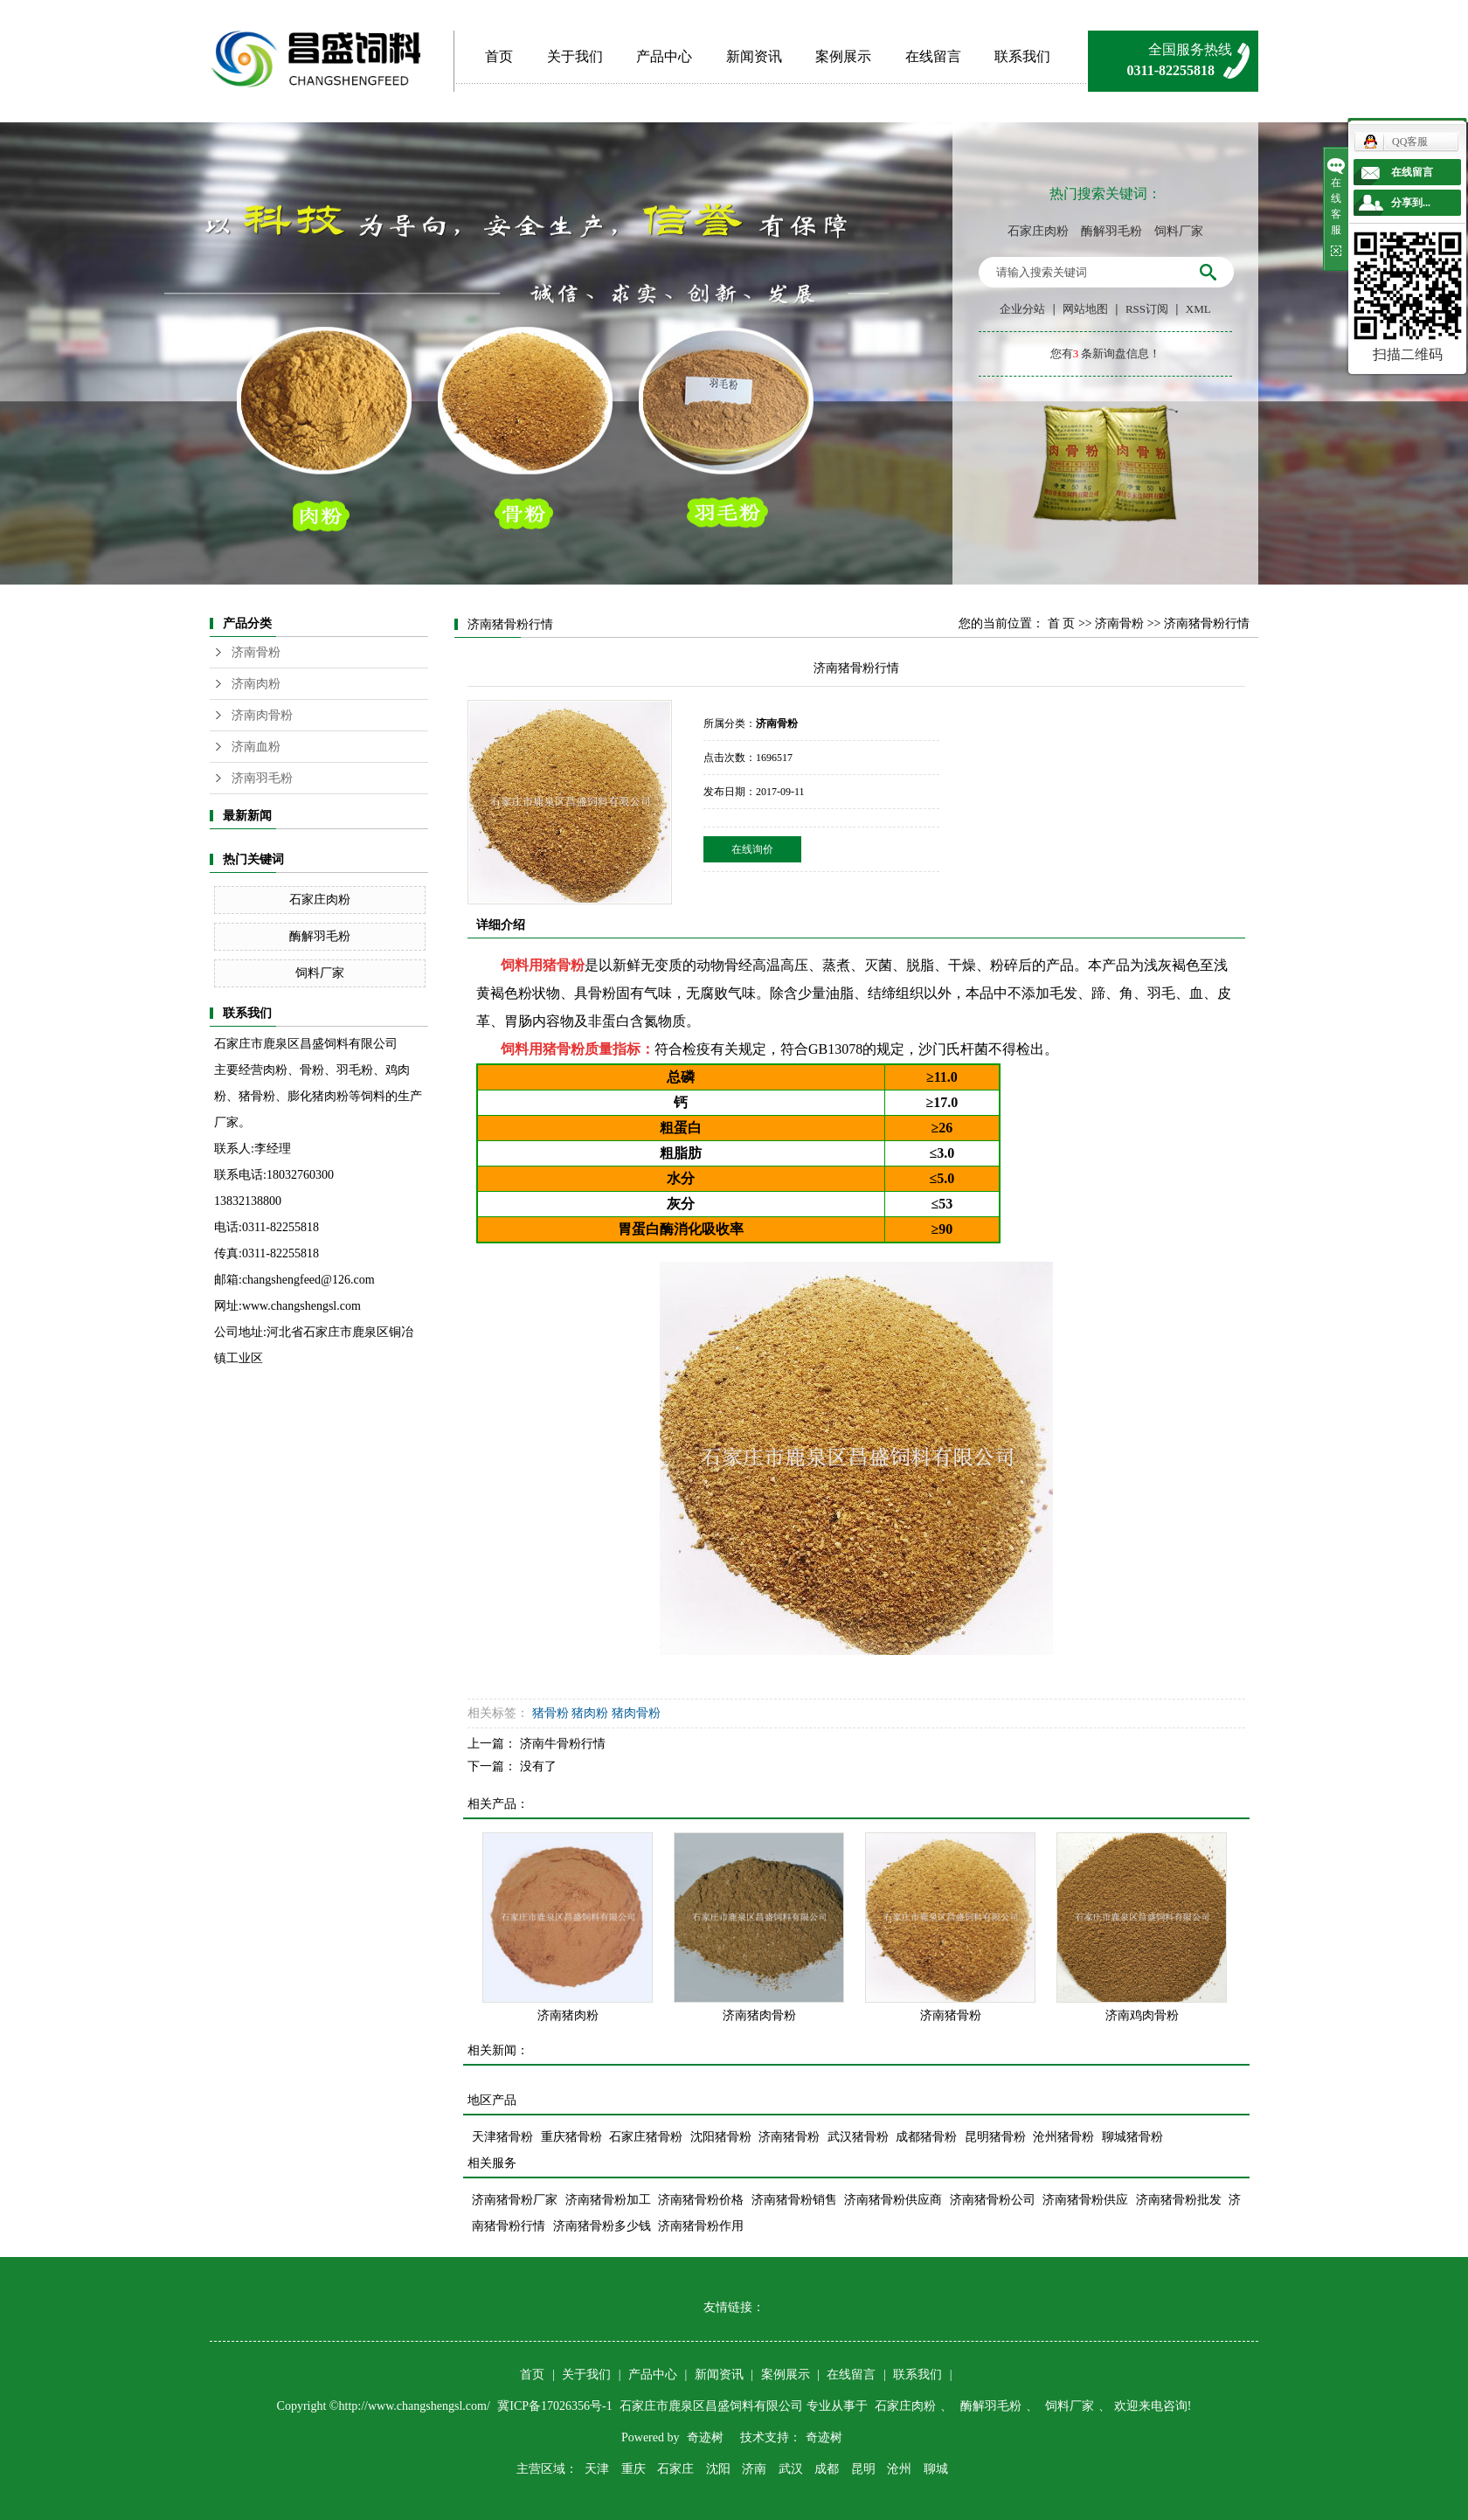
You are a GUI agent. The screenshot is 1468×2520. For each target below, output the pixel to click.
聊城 (936, 2468)
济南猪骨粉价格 (701, 2199)
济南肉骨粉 (262, 715)
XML (1198, 308)
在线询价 (752, 849)
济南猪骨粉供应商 (893, 2199)
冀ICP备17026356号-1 (556, 2406)
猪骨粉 (564, 965)
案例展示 (843, 56)
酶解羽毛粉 (1111, 231)
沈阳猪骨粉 (720, 2136)
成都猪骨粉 (926, 2136)
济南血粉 (256, 746)
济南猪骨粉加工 (608, 2199)
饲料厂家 (1178, 231)
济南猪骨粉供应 (1085, 2199)
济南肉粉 (256, 683)
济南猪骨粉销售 (794, 2199)
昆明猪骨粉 (995, 2136)
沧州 (899, 2468)
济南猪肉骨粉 (759, 2015)
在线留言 (933, 56)
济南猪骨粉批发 (1179, 2199)
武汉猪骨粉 (858, 2136)
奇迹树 (705, 2437)
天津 (597, 2468)
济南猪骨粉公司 (992, 2199)
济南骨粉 (256, 652)
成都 (826, 2468)
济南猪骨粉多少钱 (602, 2226)
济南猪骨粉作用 (701, 2226)
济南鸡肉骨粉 (1142, 2015)
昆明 (863, 2468)
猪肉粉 (589, 1713)
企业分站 (1022, 308)
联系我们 (1022, 56)
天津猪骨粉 (502, 2136)
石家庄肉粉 (1038, 231)
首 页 (1062, 623)
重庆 (633, 2468)
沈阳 (718, 2468)
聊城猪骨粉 (1132, 2136)
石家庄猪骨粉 (645, 2136)
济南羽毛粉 (262, 778)
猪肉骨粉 (636, 1713)
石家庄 (675, 2468)
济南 (754, 2468)
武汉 (791, 2468)
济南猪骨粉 (950, 2015)
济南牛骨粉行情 (563, 1743)
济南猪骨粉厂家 (514, 2199)
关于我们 (575, 56)
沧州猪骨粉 (1063, 2136)
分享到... (1410, 203)
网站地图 (1085, 308)
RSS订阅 (1146, 308)
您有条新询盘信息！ (1105, 353)
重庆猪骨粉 (571, 2136)
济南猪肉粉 (568, 2015)
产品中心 (664, 56)
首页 (499, 56)
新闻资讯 (754, 56)
